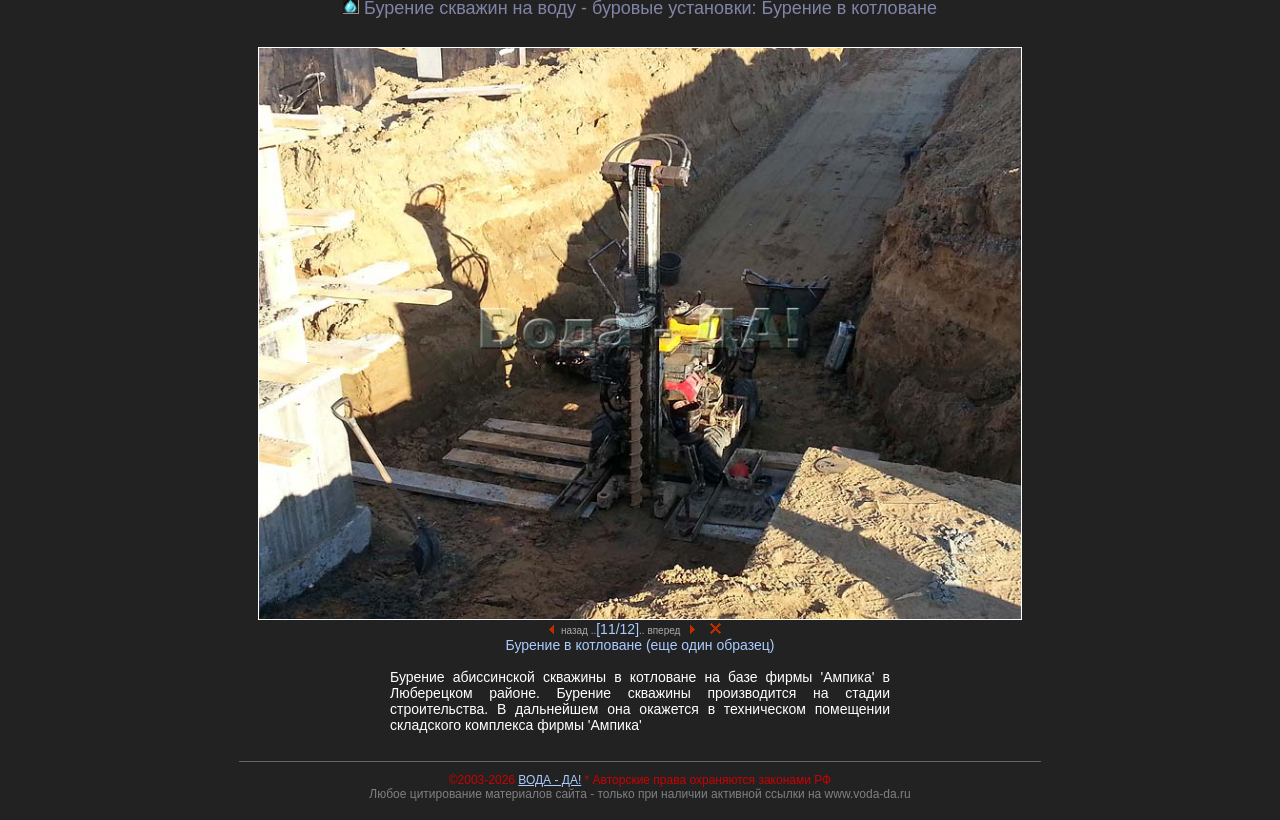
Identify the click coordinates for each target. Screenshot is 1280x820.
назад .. (572, 630)
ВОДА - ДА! (549, 780)
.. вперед (667, 630)
